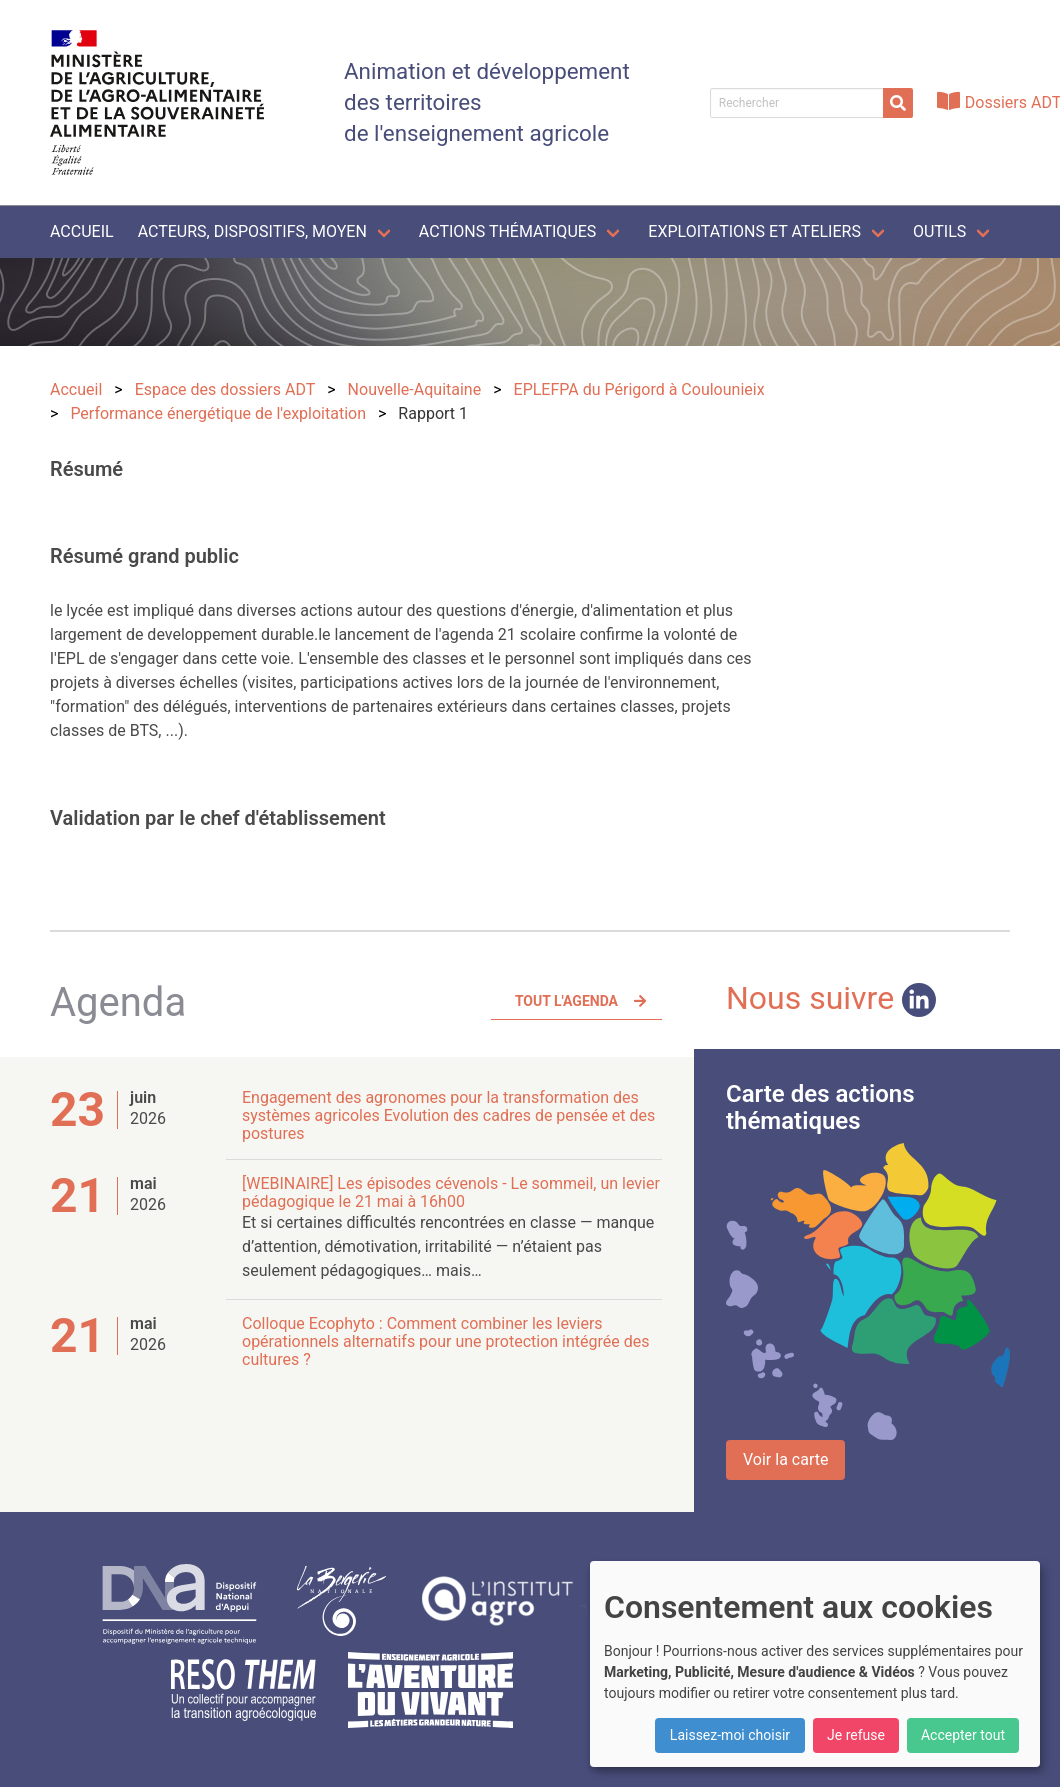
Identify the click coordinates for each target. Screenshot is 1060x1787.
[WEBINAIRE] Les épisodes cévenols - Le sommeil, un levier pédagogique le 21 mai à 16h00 (451, 1192)
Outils (939, 231)
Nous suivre (831, 998)
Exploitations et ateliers (754, 231)
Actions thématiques (507, 231)
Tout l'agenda (566, 1001)
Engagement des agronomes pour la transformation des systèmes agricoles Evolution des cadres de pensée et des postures (448, 1115)
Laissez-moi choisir (730, 1735)
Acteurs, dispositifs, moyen (252, 231)
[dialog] (815, 1664)
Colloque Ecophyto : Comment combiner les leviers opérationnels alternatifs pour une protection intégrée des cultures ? (445, 1341)
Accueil (82, 231)
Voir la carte (785, 1459)
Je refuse (856, 1735)
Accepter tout (963, 1735)
